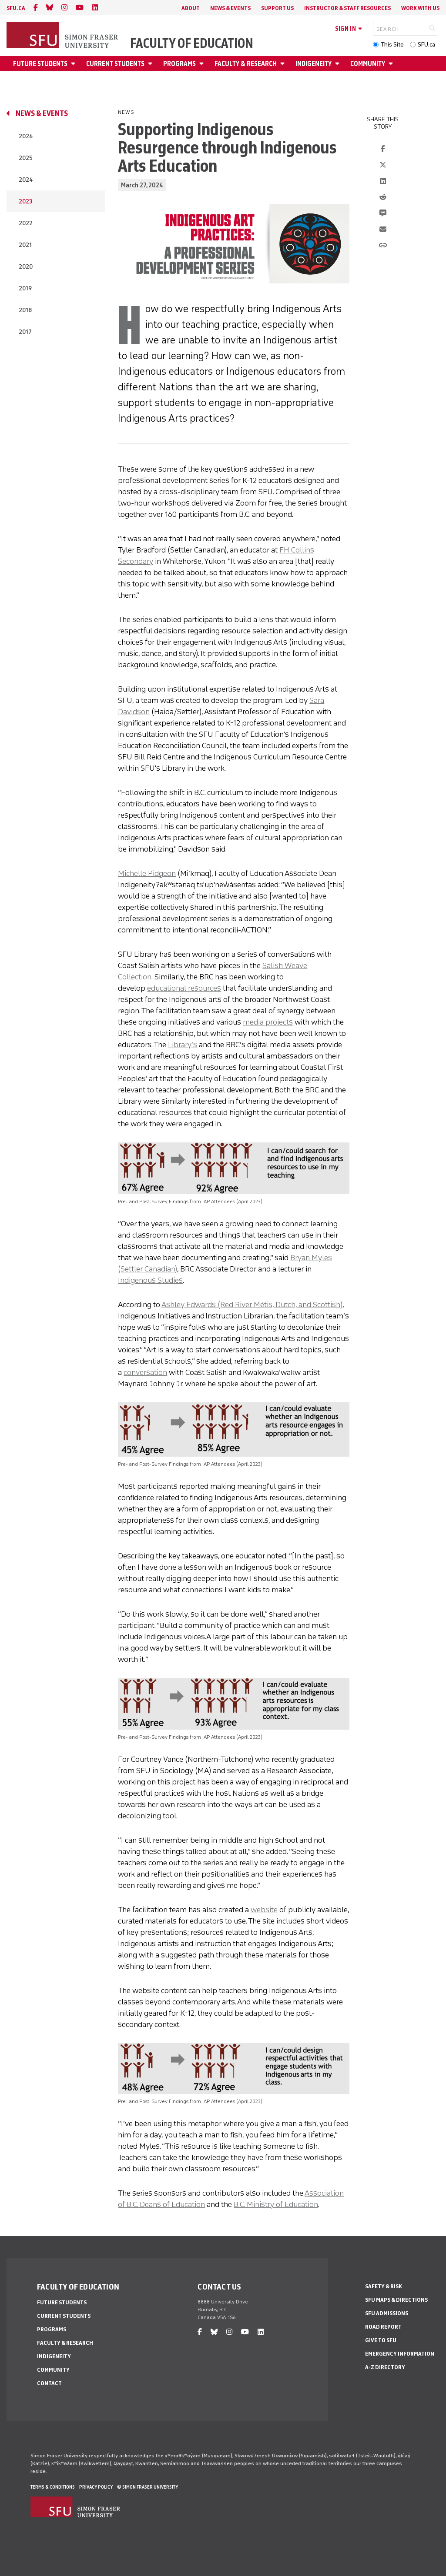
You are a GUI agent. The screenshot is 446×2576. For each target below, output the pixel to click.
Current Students (115, 64)
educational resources (184, 988)
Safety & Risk (383, 2286)
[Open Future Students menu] (74, 63)
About (190, 8)
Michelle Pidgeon (147, 873)
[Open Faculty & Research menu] (283, 63)
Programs (179, 64)
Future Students (40, 64)
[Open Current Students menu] (151, 63)
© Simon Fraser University (147, 2487)
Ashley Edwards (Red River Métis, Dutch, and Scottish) (251, 1304)
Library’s (182, 1044)
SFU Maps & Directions (396, 2299)
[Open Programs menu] (203, 63)
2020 (26, 266)
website (264, 1909)
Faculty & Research (246, 64)
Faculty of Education (191, 43)
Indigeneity (313, 64)
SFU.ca (426, 44)
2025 (26, 158)
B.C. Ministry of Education (276, 2204)
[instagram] (64, 7)
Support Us (277, 8)
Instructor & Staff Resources (347, 8)
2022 (26, 223)
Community (367, 64)
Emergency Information (399, 2353)
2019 (25, 288)
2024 (26, 179)
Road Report (383, 2326)
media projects (268, 1022)
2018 (25, 310)
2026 (26, 136)
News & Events (230, 8)
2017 (25, 332)
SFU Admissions (386, 2313)
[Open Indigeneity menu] (338, 63)
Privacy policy (96, 2487)
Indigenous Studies (150, 1280)
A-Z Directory (385, 2367)
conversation (145, 1372)
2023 (25, 201)
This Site (392, 44)
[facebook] (36, 7)
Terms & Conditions (52, 2487)
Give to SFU (380, 2340)
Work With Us (420, 8)
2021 (25, 245)
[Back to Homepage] (63, 36)
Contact (49, 2383)
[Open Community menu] (392, 63)
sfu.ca (16, 8)
